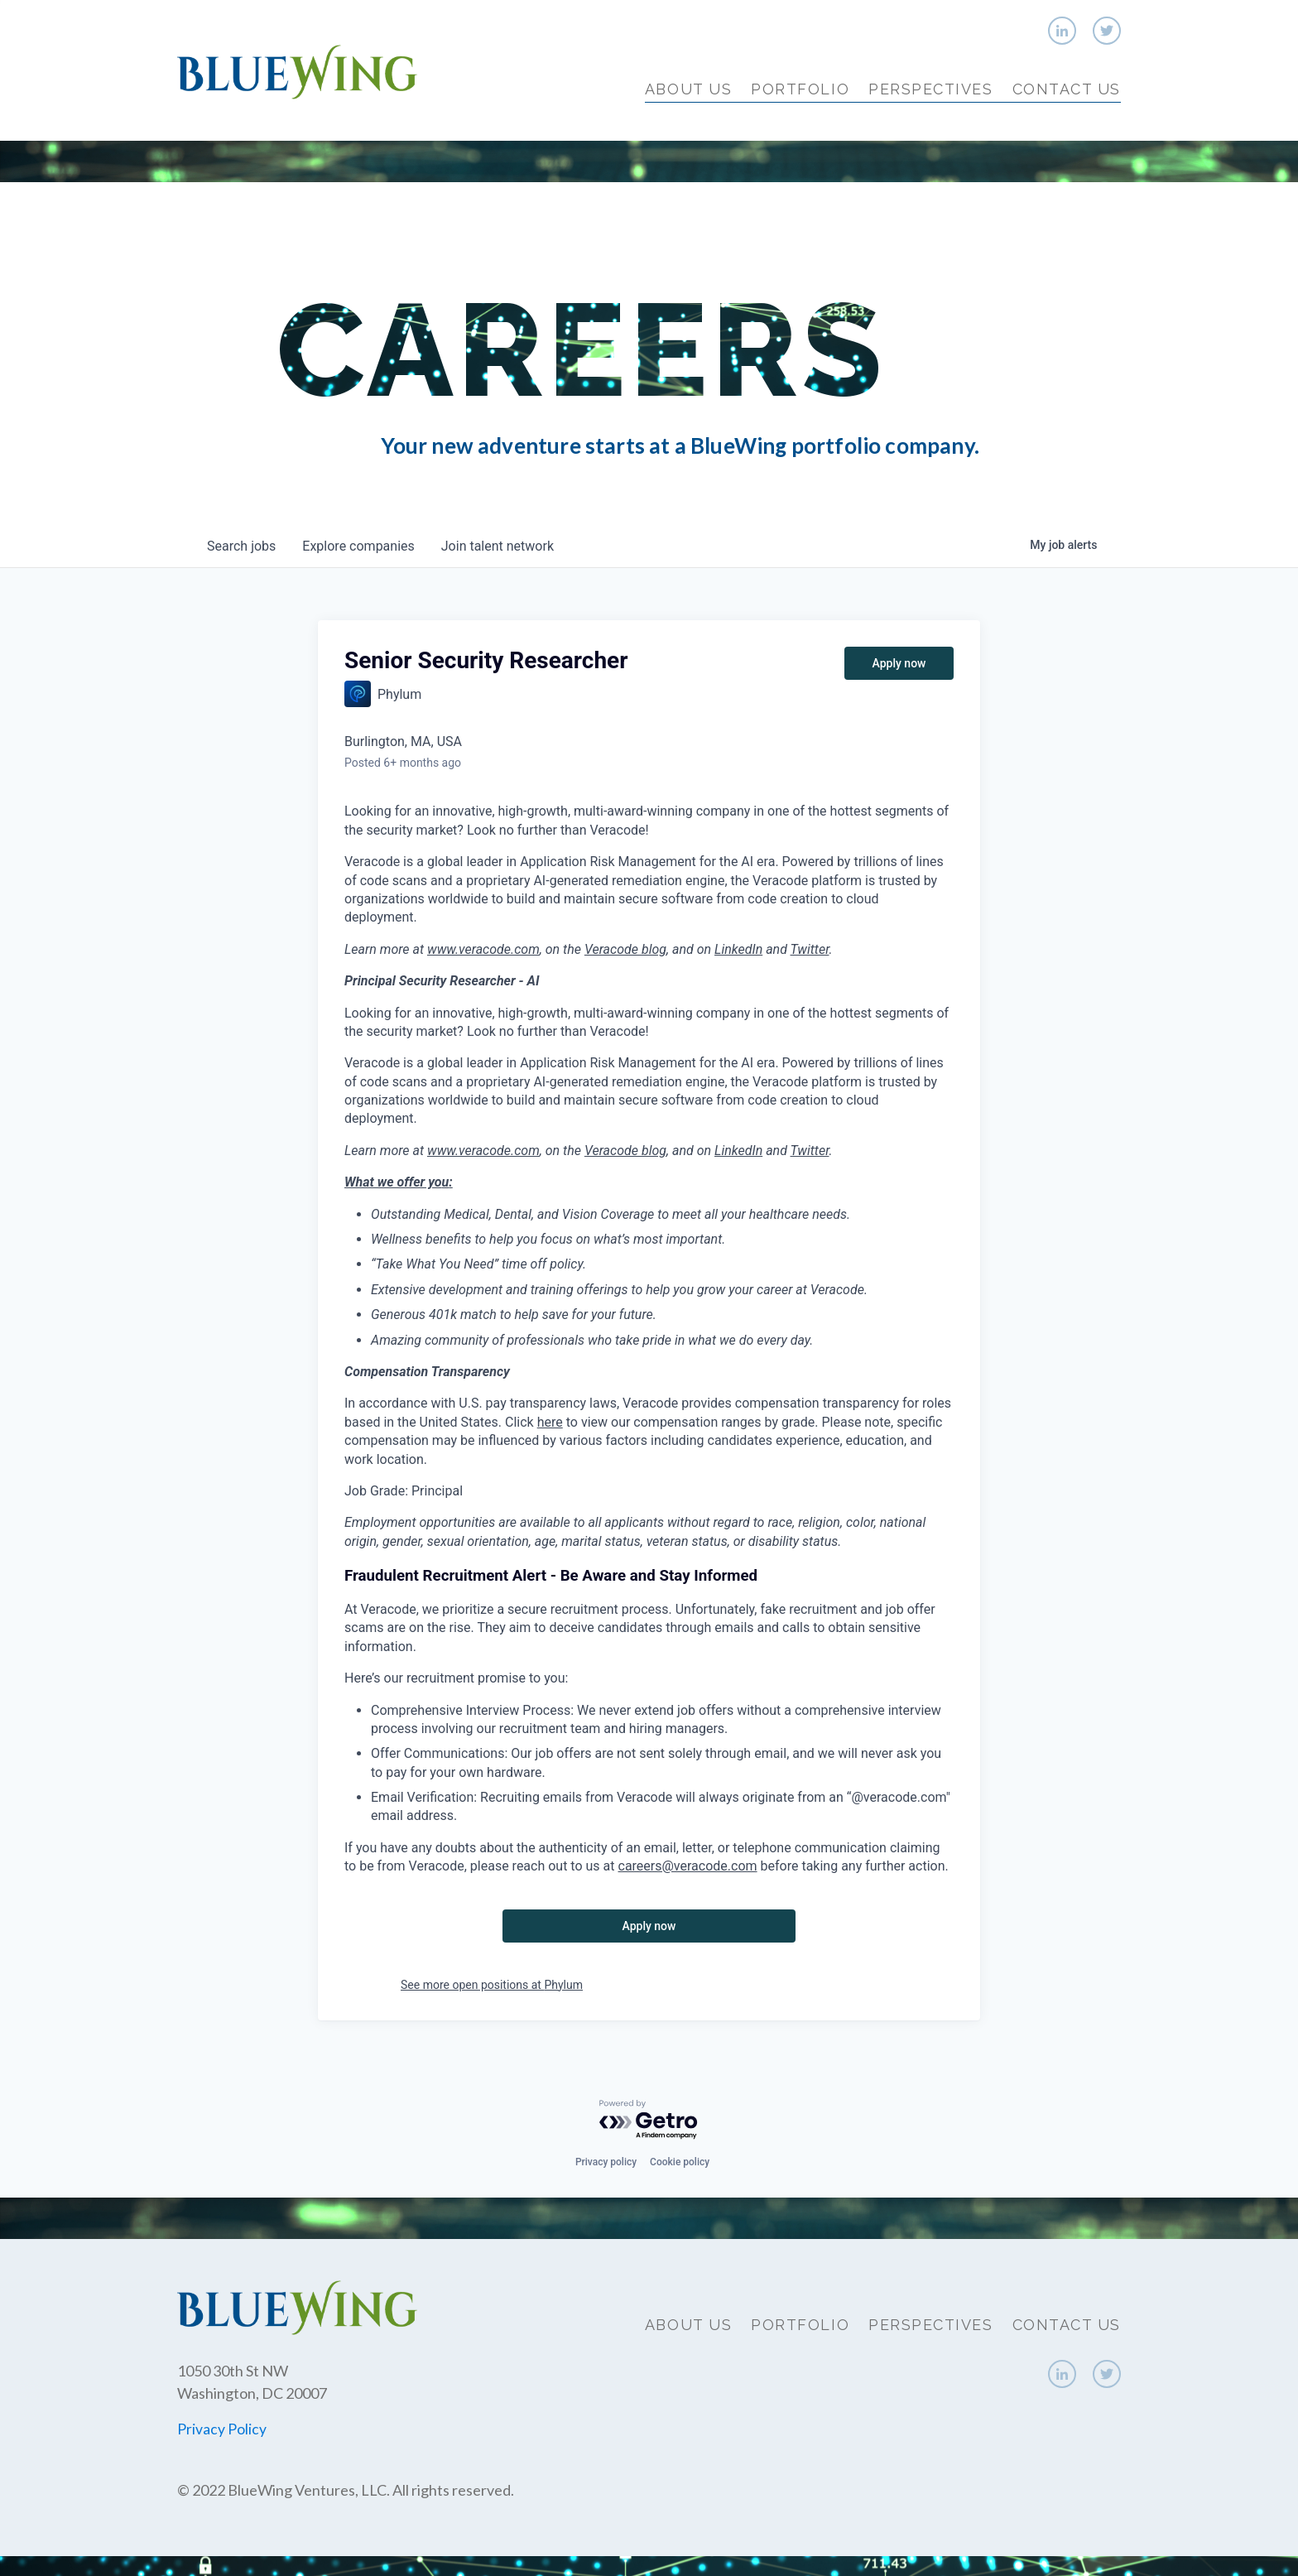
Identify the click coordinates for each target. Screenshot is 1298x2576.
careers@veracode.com (687, 1866)
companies (358, 546)
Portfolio (800, 89)
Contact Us (1066, 89)
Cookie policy (679, 2162)
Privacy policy (606, 2162)
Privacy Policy (222, 2429)
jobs (241, 546)
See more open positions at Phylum (492, 1984)
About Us (688, 89)
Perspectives (930, 89)
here (550, 1422)
